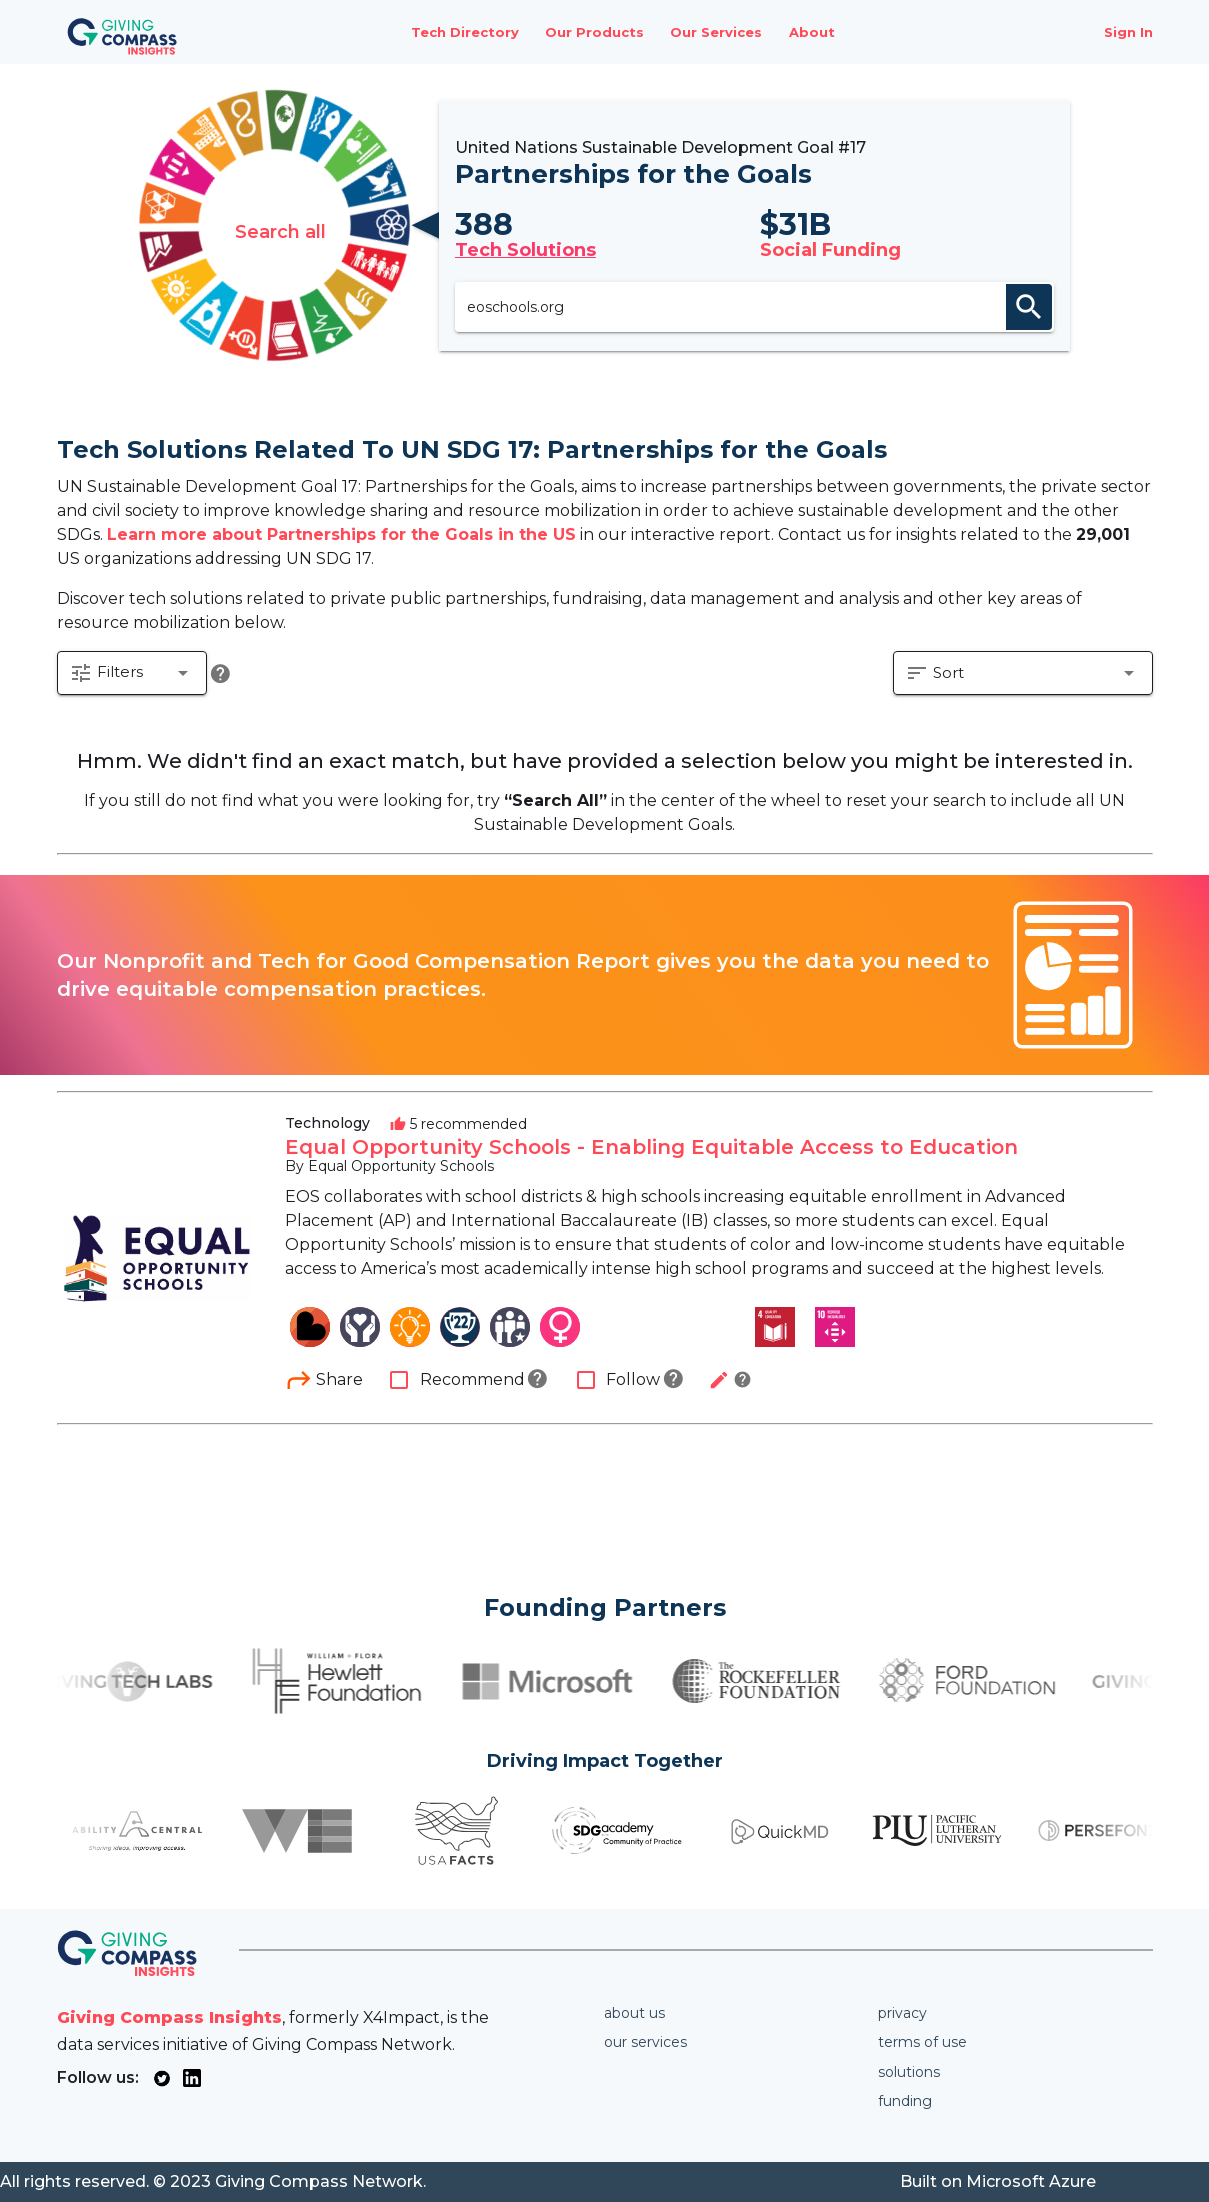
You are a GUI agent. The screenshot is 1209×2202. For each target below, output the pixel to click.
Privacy (902, 2013)
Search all (274, 226)
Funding (905, 2101)
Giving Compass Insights (169, 2017)
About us (634, 2013)
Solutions (909, 2072)
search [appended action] (1036, 307)
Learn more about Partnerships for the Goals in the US (341, 534)
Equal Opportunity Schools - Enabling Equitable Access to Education (651, 1149)
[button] (133, 676)
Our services (645, 2042)
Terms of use (922, 2042)
